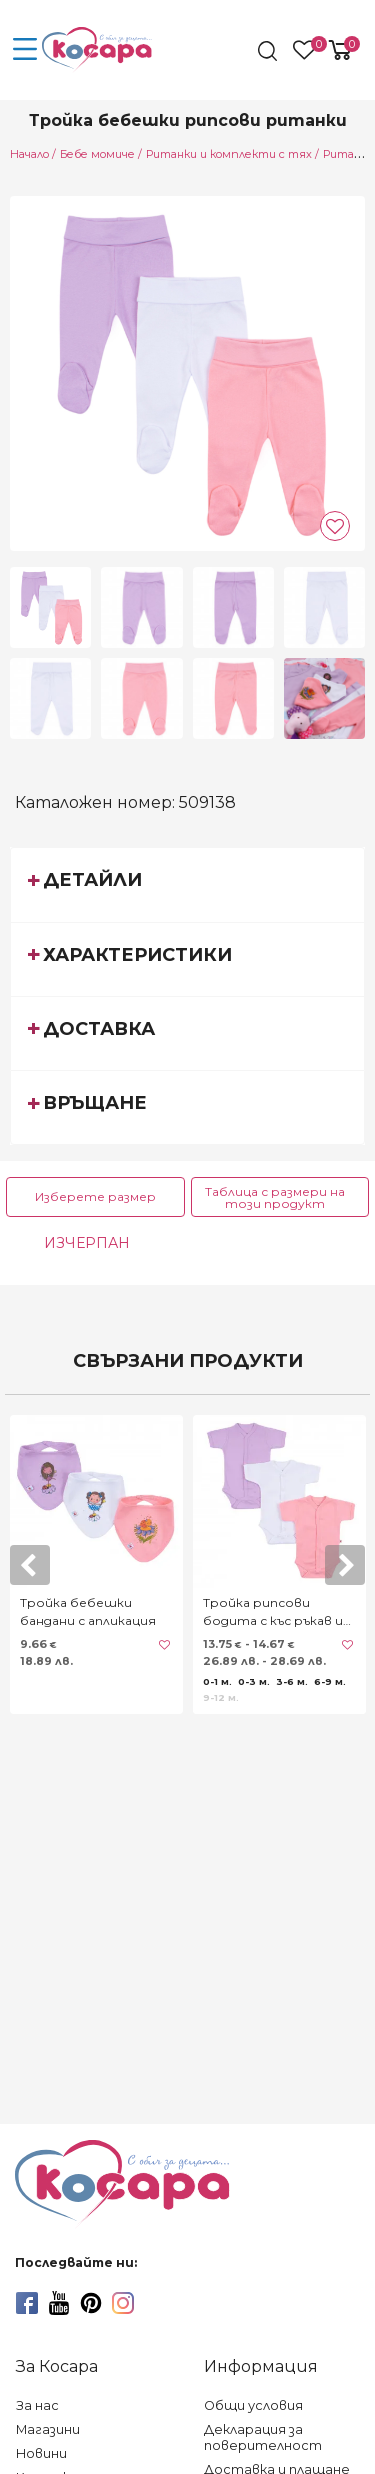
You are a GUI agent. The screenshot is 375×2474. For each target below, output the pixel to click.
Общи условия (253, 2405)
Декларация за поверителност (263, 2437)
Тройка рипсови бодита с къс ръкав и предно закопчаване (273, 1612)
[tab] (187, 884)
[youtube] (59, 2303)
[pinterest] (91, 2303)
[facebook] (27, 2303)
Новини (41, 2453)
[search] (269, 51)
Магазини (48, 2429)
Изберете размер (95, 1196)
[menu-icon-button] (25, 50)
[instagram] (123, 2303)
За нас (37, 2405)
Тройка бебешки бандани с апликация (88, 1611)
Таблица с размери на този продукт (275, 1197)
